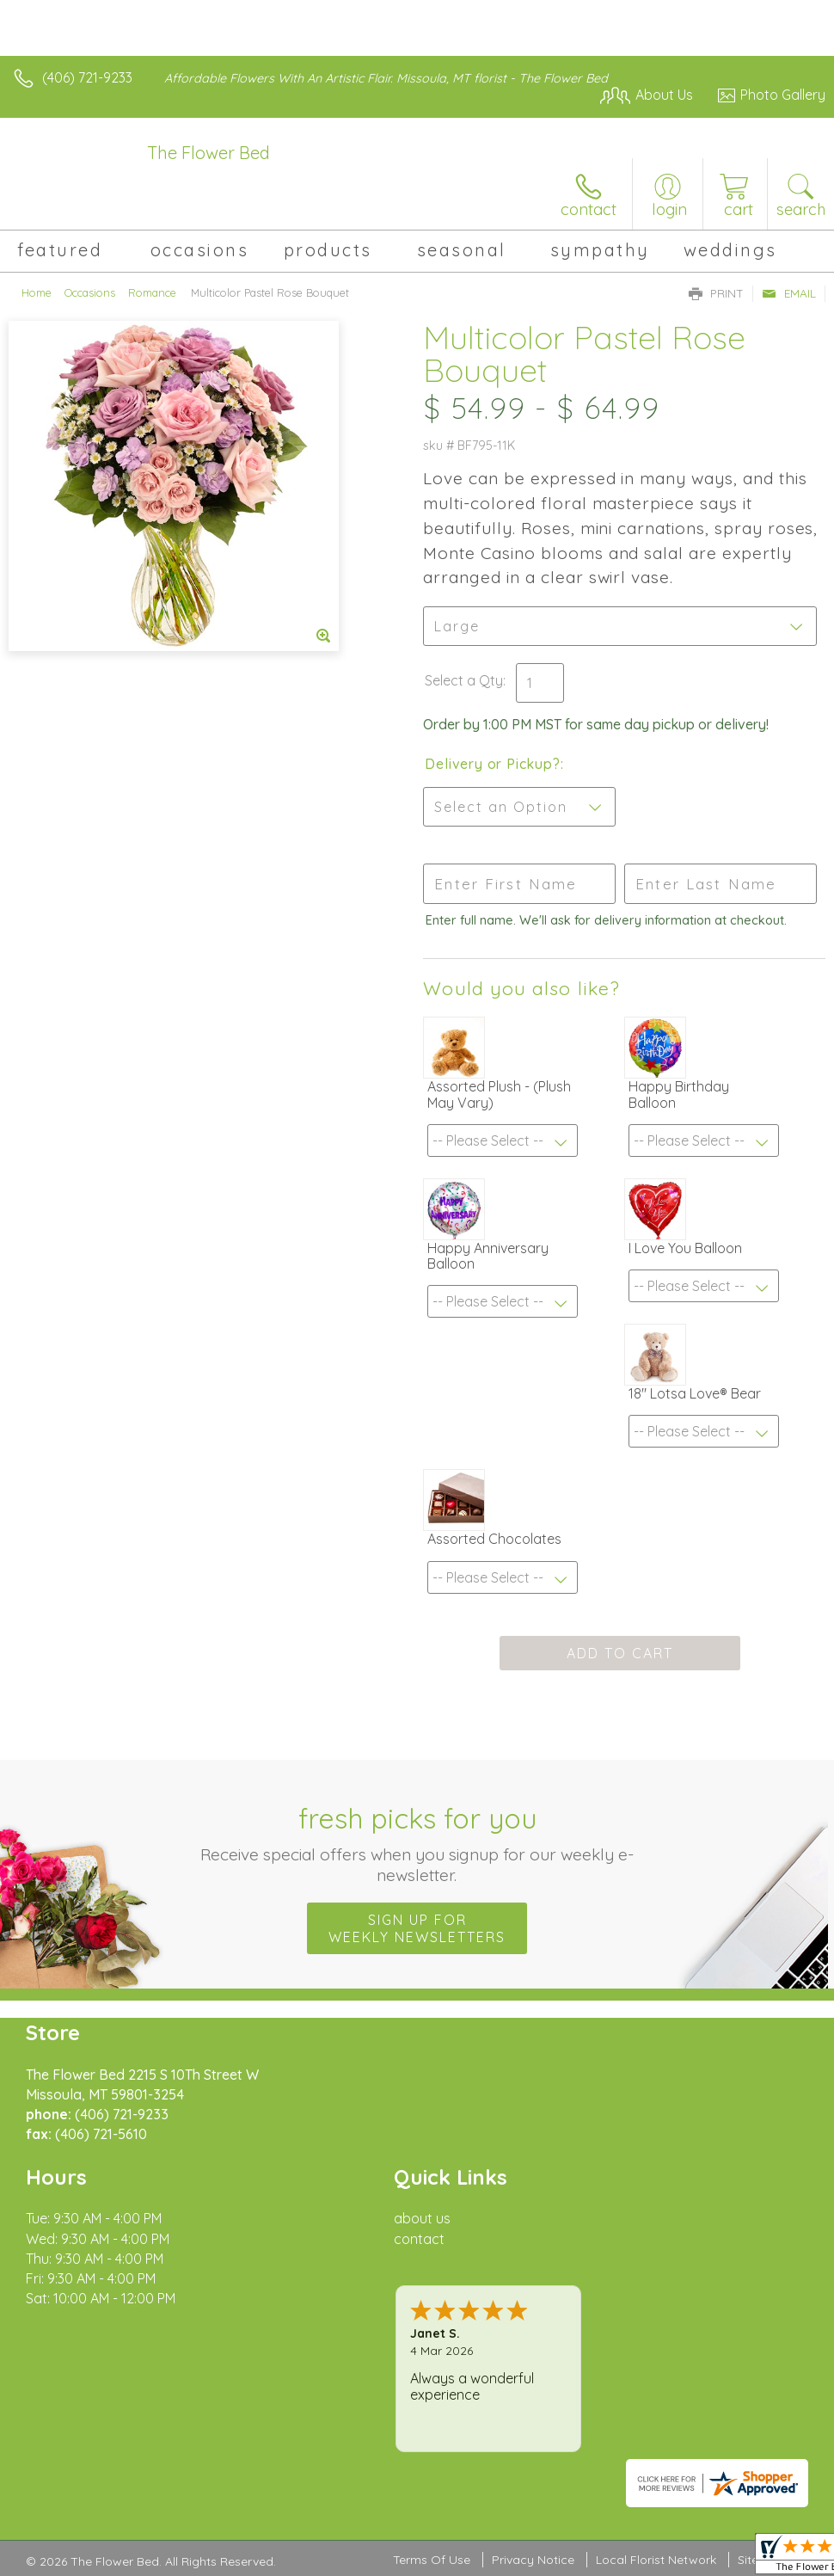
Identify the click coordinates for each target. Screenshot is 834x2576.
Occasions (89, 292)
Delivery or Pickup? (492, 763)
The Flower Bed (208, 152)
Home (36, 292)
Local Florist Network (656, 2559)
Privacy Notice (533, 2559)
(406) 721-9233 (87, 77)
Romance (152, 292)
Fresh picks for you (417, 1843)
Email (789, 293)
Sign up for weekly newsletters (417, 1928)
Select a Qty (464, 680)
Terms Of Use (431, 2559)
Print (716, 293)
